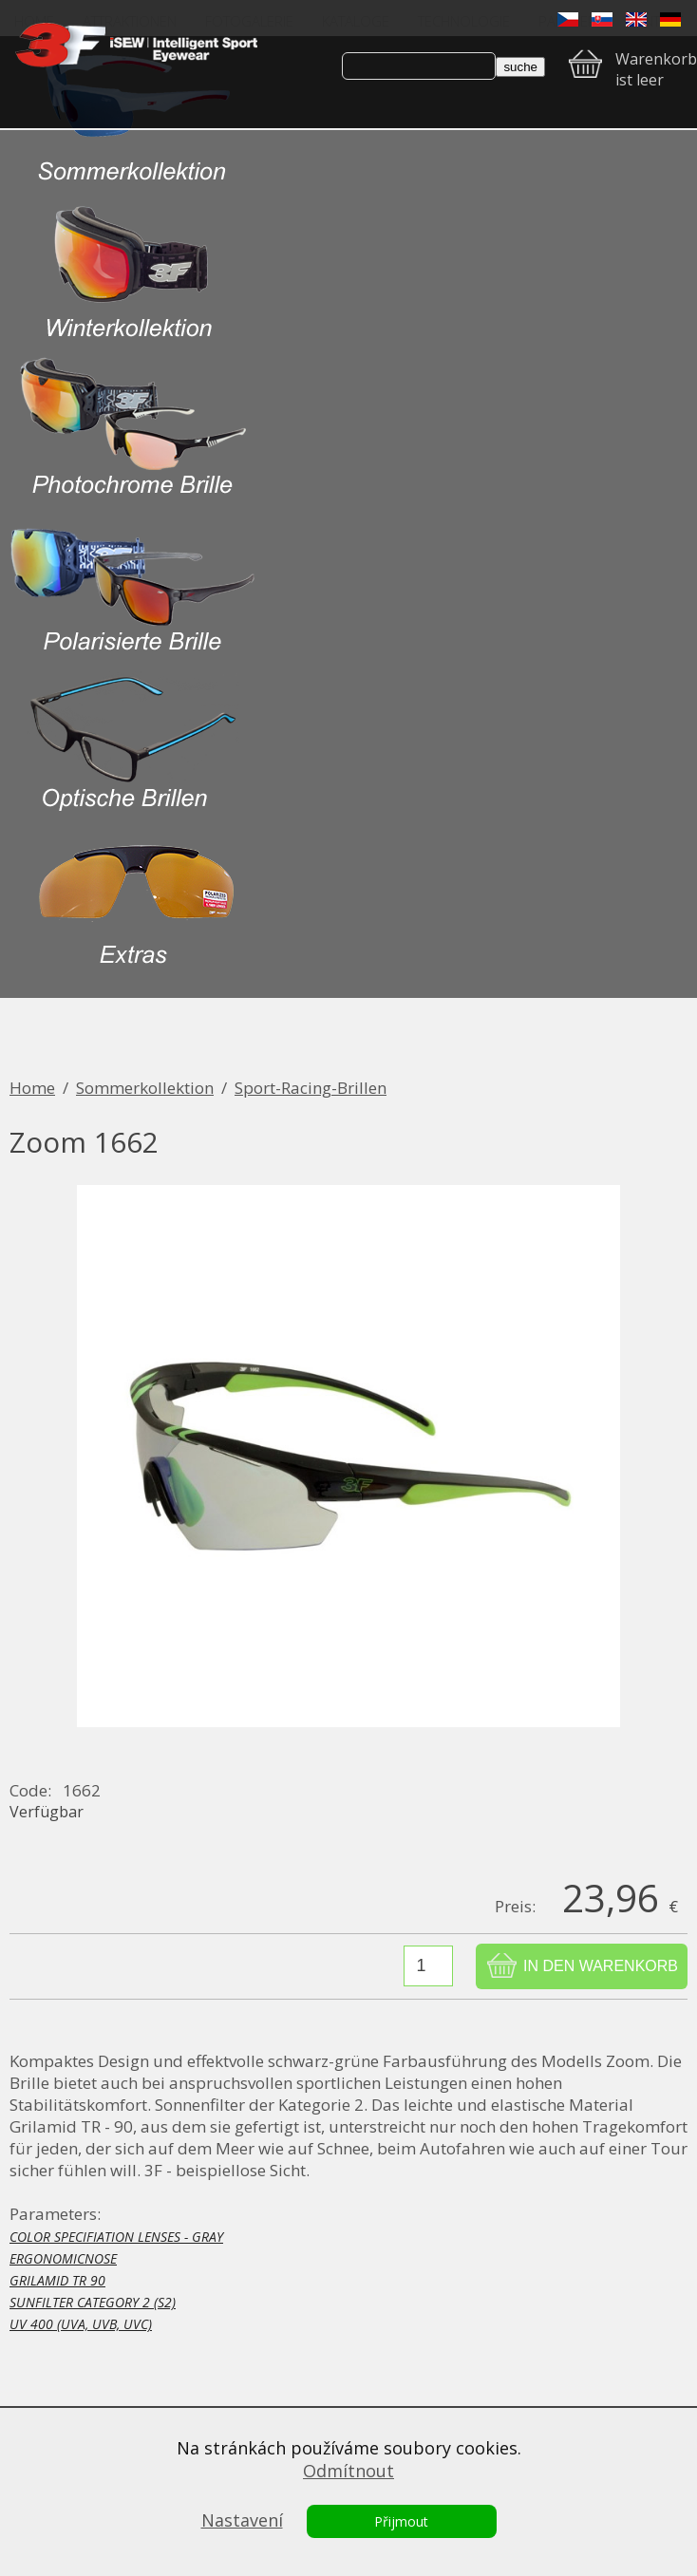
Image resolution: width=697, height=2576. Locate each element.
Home (32, 1088)
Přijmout (401, 2521)
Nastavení (242, 2520)
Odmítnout (348, 2470)
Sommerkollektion (145, 1088)
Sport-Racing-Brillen (310, 1088)
